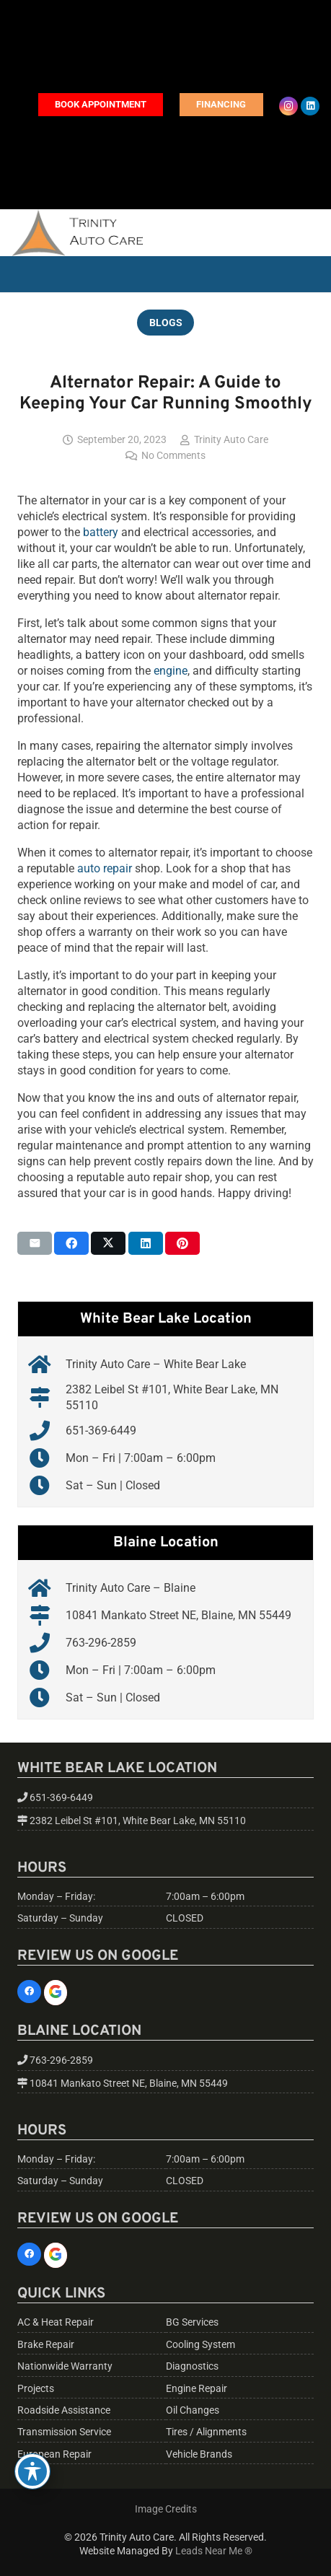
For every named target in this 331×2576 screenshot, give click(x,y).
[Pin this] (182, 1243)
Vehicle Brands (199, 2454)
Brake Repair (45, 2345)
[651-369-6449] (47, 1431)
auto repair (104, 868)
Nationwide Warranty (64, 2366)
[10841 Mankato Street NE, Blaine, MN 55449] (47, 1615)
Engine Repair (196, 2389)
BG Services (192, 2322)
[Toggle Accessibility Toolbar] (32, 2471)
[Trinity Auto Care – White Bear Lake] (47, 1364)
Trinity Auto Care (231, 440)
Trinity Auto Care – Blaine (130, 1588)
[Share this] (71, 1243)
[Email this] (34, 1243)
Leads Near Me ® (213, 2551)
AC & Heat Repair (55, 2322)
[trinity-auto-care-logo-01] (77, 232)
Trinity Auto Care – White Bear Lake (156, 1364)
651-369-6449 (101, 1430)
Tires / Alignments (206, 2432)
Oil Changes (192, 2410)
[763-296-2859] (47, 1643)
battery (100, 532)
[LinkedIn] (310, 106)
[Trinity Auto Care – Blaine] (47, 1588)
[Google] (56, 1993)
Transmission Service (64, 2432)
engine (170, 671)
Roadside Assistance (63, 2410)
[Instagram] (288, 106)
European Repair (54, 2454)
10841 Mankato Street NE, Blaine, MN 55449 (178, 1615)
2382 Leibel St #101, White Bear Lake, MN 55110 (138, 1821)
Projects (35, 2389)
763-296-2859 (101, 1643)
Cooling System (200, 2345)
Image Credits (166, 2509)
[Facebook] (29, 1992)
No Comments (173, 456)
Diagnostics (192, 2366)
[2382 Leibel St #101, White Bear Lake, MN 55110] (47, 1398)
